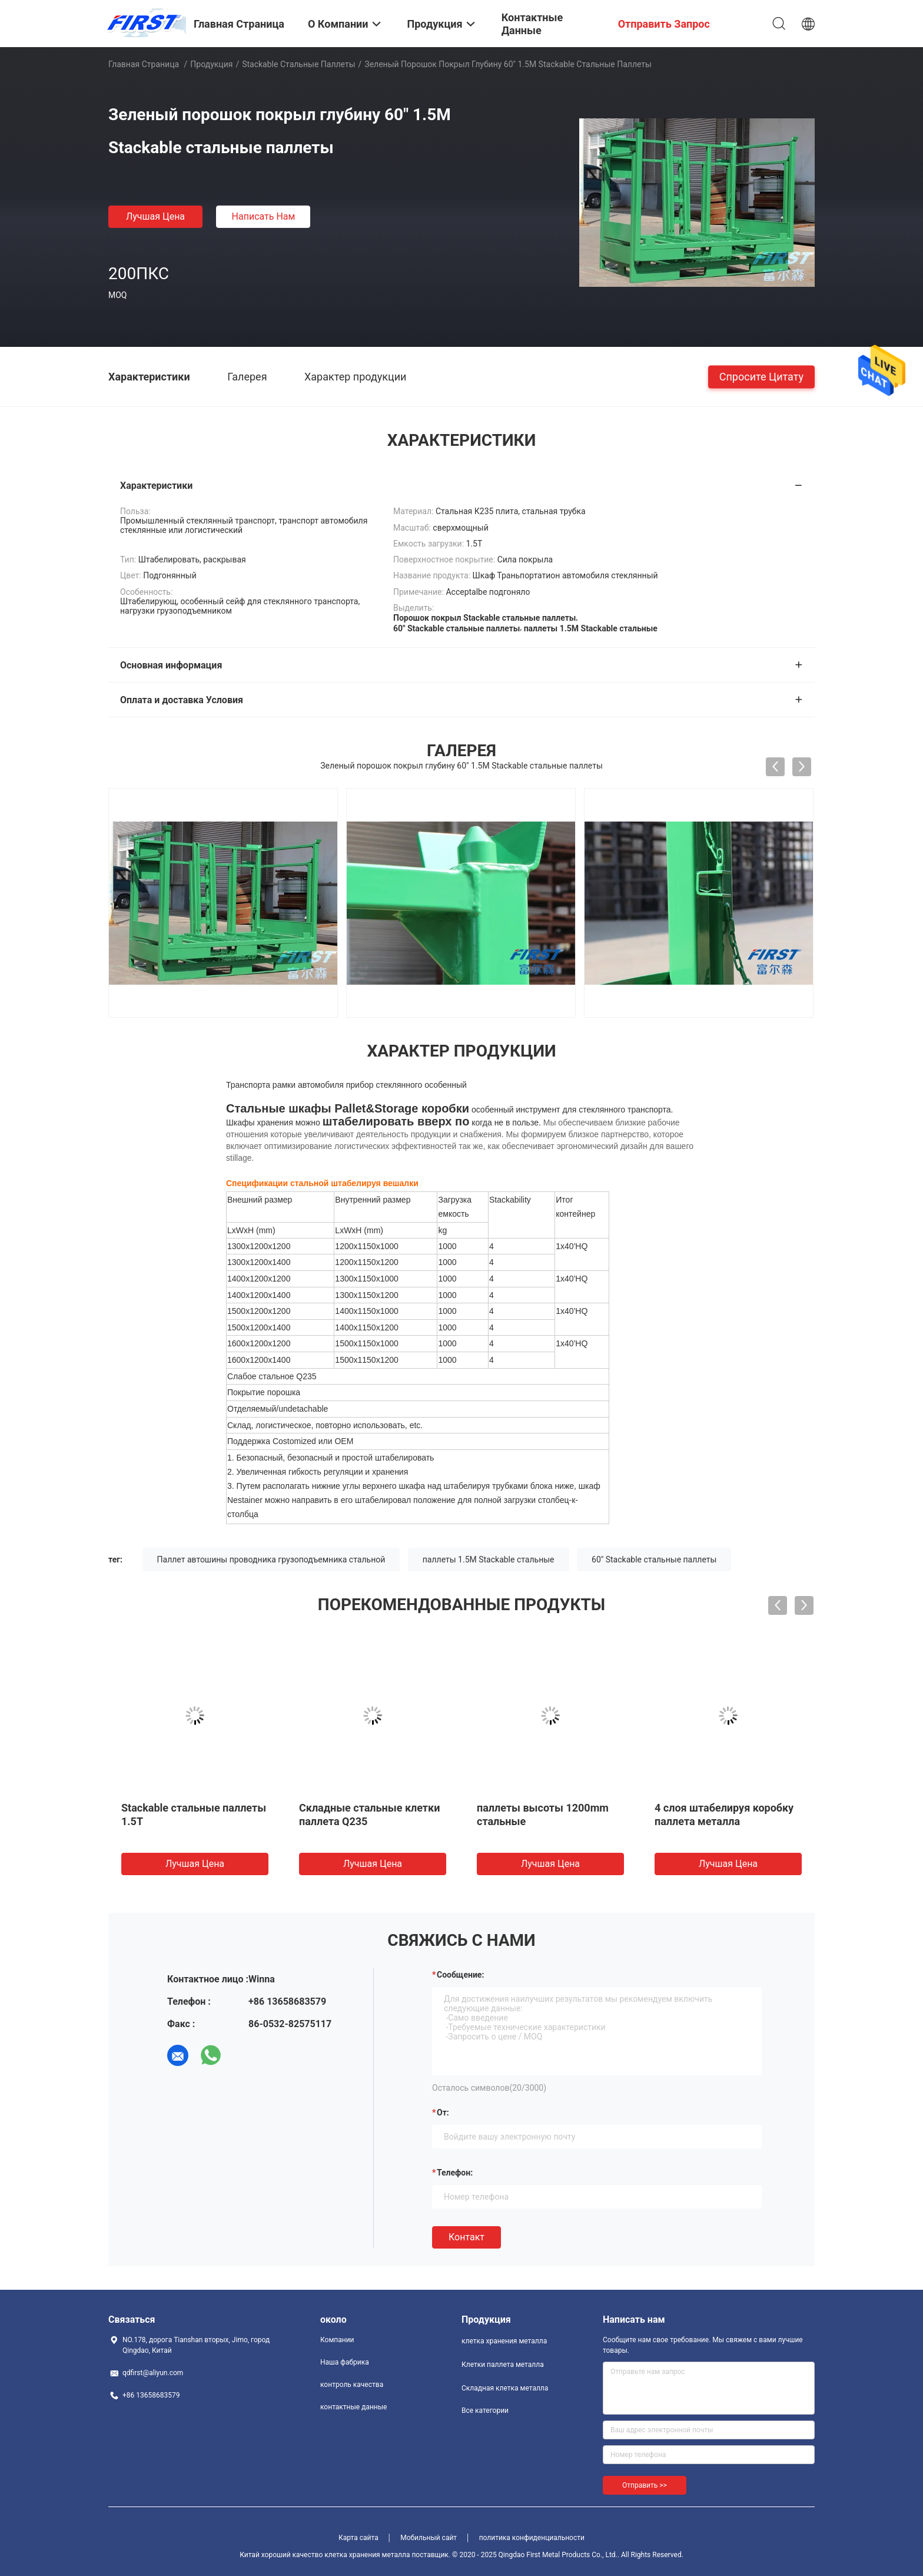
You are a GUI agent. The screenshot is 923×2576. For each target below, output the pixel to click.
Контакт (466, 2237)
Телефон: (455, 2172)
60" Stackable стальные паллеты (654, 1559)
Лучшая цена (155, 216)
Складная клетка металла (505, 2388)
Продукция (211, 64)
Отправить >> (644, 2485)
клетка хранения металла (504, 2341)
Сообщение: (460, 1974)
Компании (337, 2340)
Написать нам (264, 216)
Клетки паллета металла (503, 2364)
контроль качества (351, 2384)
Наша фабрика (344, 2362)
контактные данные (353, 2407)
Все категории (485, 2410)
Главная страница (143, 64)
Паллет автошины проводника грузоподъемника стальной (271, 1559)
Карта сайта (358, 2538)
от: (443, 2112)
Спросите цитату (761, 376)
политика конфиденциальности (532, 2538)
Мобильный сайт (428, 2538)
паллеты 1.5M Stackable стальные (489, 1559)
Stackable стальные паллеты (298, 64)
